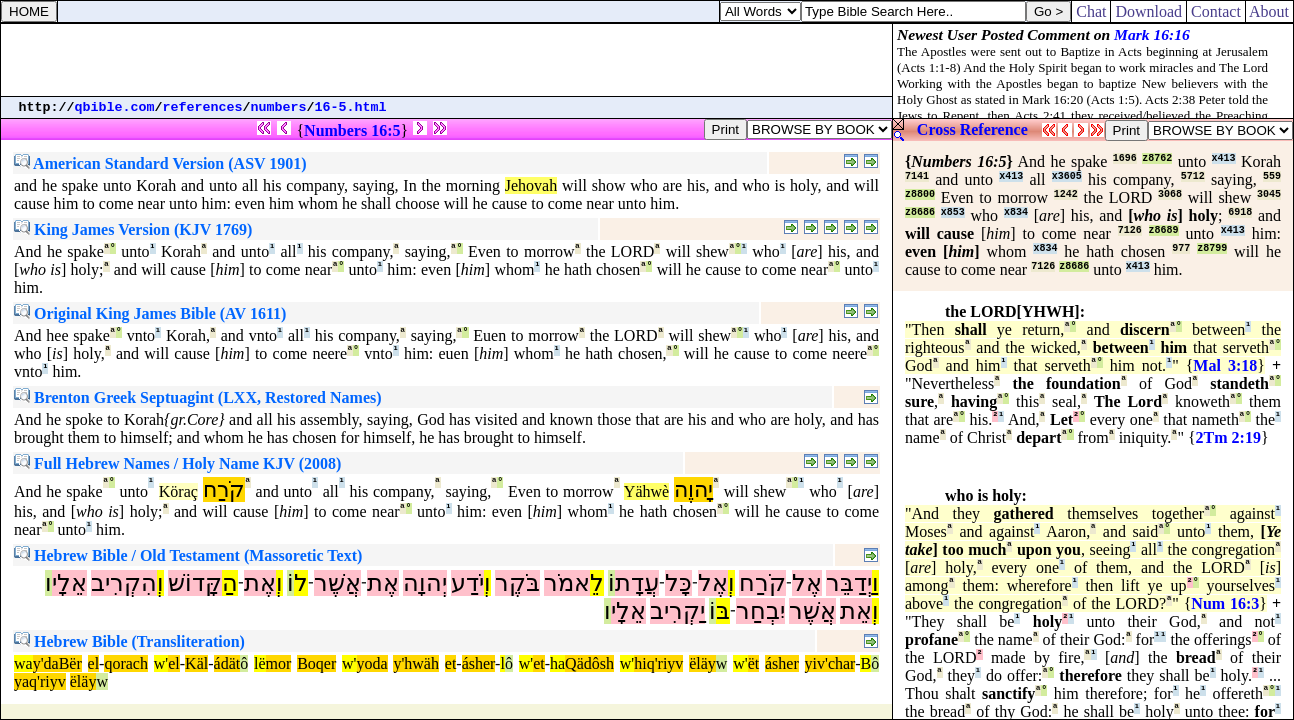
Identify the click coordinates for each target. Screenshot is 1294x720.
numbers (279, 107)
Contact (1216, 11)
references (203, 107)
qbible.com (115, 107)
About (1269, 11)
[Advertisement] (447, 60)
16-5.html (351, 107)
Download (1148, 11)
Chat (1091, 11)
